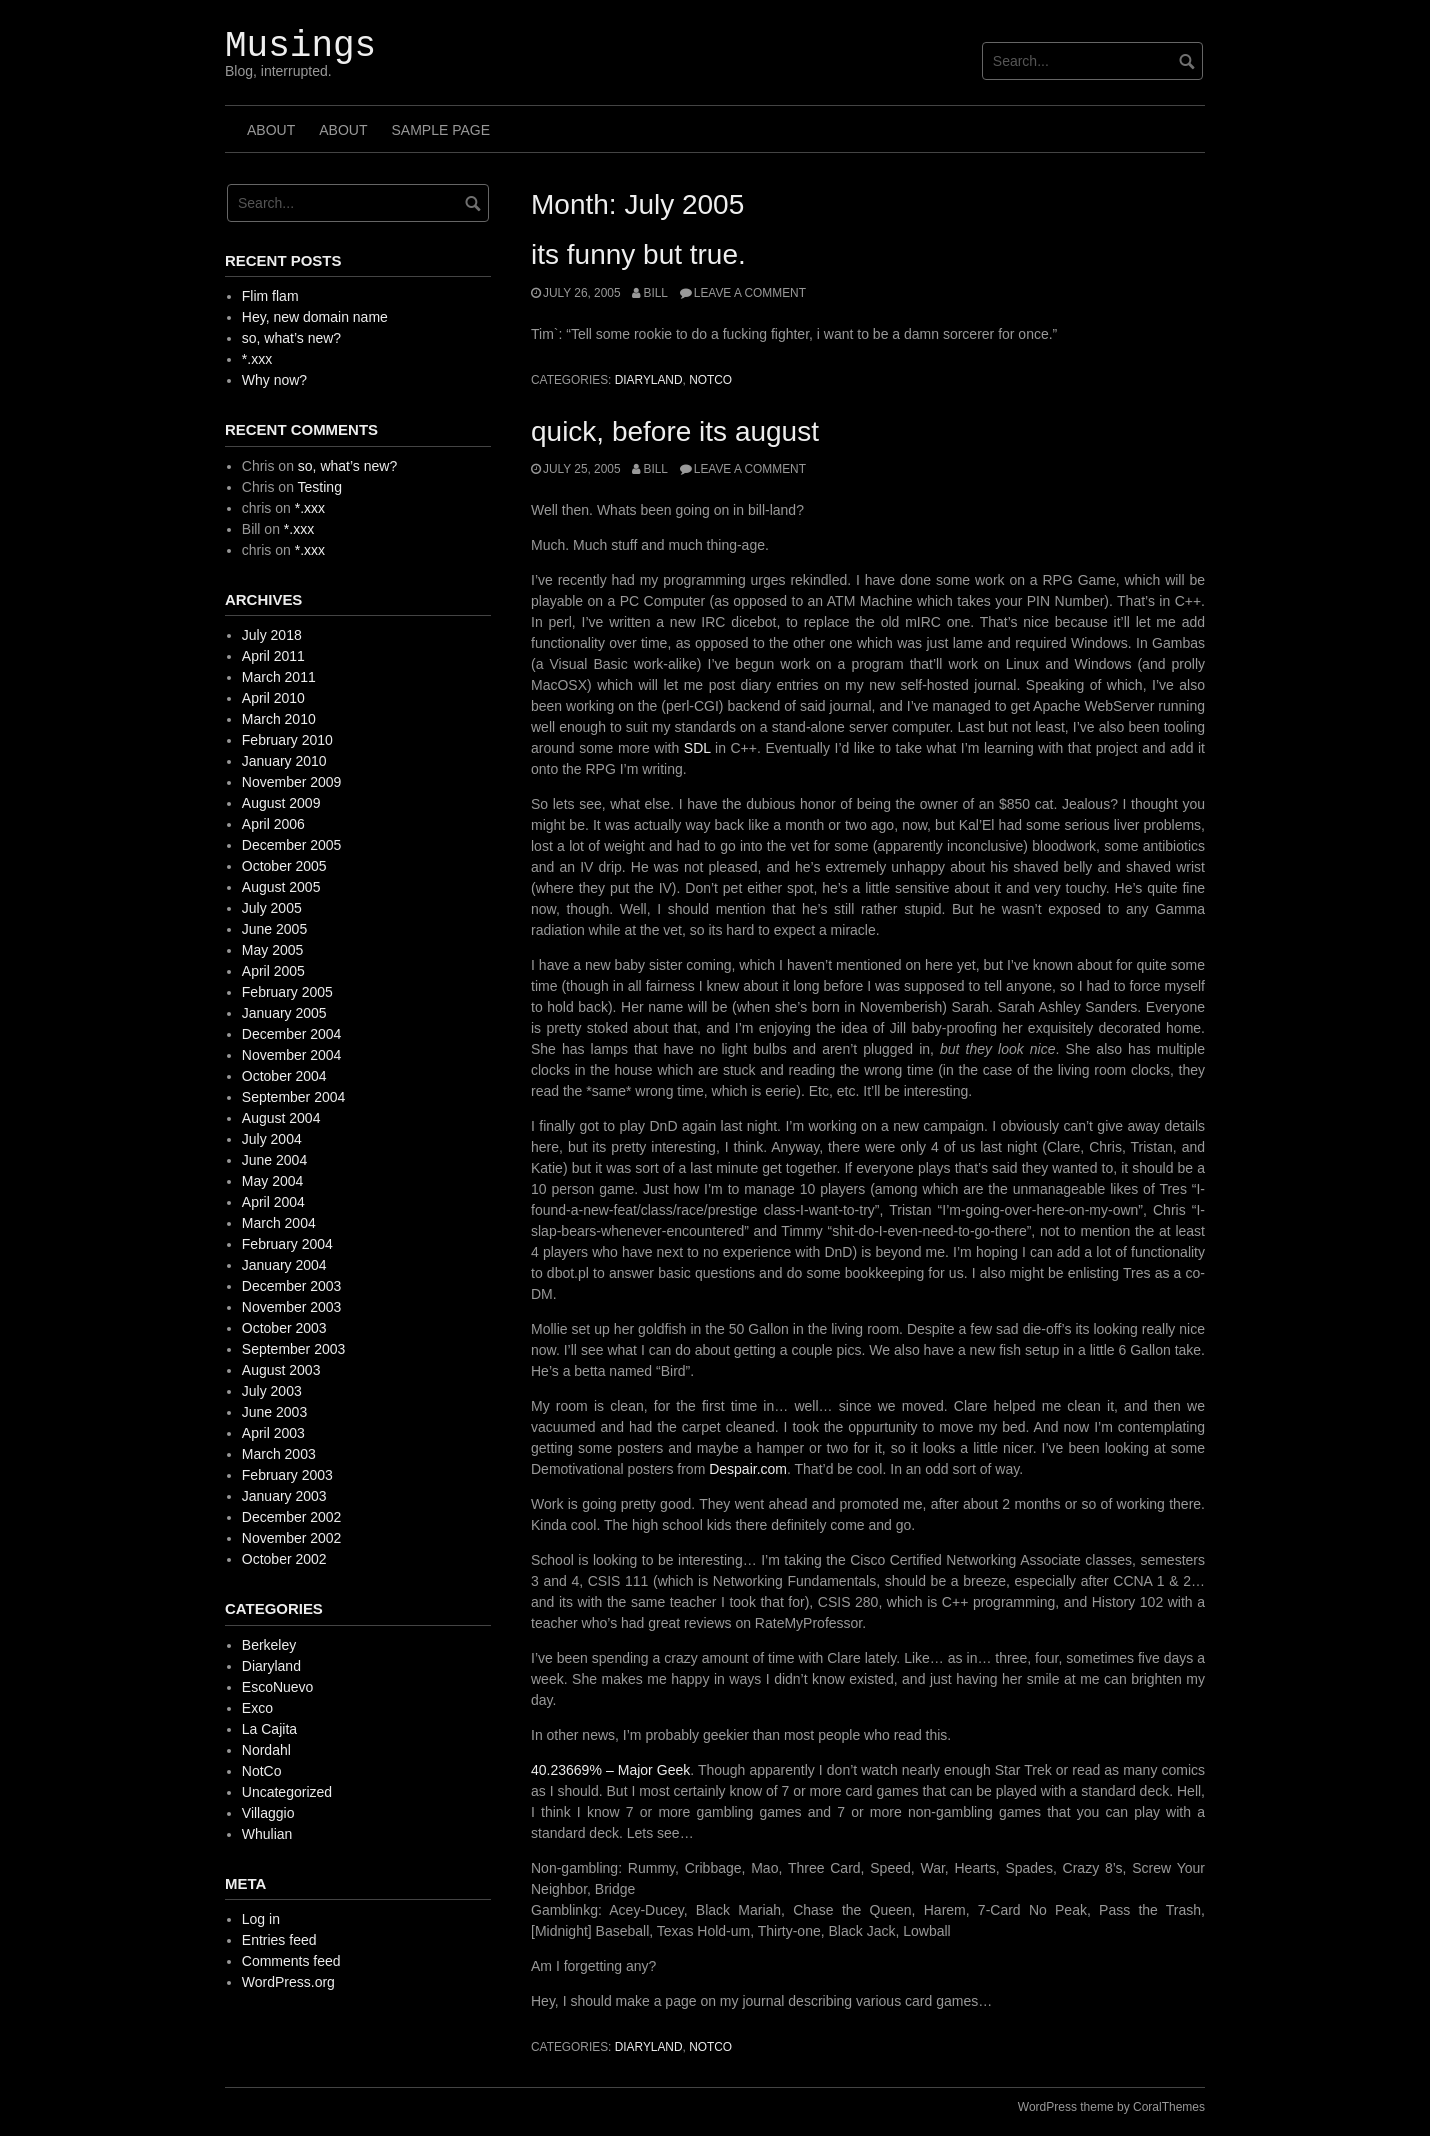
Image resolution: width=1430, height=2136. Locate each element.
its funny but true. (638, 254)
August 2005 (281, 887)
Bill (655, 293)
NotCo (710, 380)
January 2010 (284, 761)
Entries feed (279, 1940)
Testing (320, 487)
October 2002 (284, 1559)
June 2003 (274, 1412)
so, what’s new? (291, 338)
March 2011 (279, 677)
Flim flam (270, 296)
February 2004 (287, 1244)
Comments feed (291, 1961)
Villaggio (268, 1813)
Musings (300, 46)
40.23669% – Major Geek (610, 1770)
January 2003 (284, 1496)
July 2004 (272, 1139)
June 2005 (274, 929)
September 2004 (294, 1097)
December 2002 (292, 1517)
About (271, 130)
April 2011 (273, 656)
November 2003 (292, 1307)
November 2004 (292, 1055)
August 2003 (281, 1370)
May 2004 (272, 1181)
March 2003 (279, 1454)
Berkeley (269, 1645)
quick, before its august (675, 431)
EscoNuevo (278, 1687)
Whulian (267, 1834)
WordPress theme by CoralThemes (1111, 2107)
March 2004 (279, 1223)
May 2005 (272, 950)
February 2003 (287, 1475)
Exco (257, 1708)
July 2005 (272, 908)
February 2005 (287, 992)
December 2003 (292, 1286)
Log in (261, 1919)
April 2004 (273, 1202)
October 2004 (284, 1076)
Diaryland (649, 380)
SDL (697, 748)
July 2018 (272, 635)
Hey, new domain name (315, 317)
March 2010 (279, 719)
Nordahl (266, 1750)
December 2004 (292, 1034)
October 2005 (284, 866)
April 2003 (273, 1433)
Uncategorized (287, 1792)
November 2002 (292, 1538)
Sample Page (440, 130)
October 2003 (284, 1328)
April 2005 (273, 971)
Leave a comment (750, 293)
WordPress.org (288, 1982)
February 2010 (287, 740)
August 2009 (281, 803)
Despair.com (748, 1469)
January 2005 (284, 1013)
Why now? (274, 380)
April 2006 (273, 824)
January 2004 (284, 1265)
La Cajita (269, 1729)
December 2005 (292, 845)
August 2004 (281, 1118)
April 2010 (273, 698)
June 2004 (274, 1160)
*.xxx (257, 359)
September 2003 (294, 1349)
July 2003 (272, 1391)
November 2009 (292, 782)
